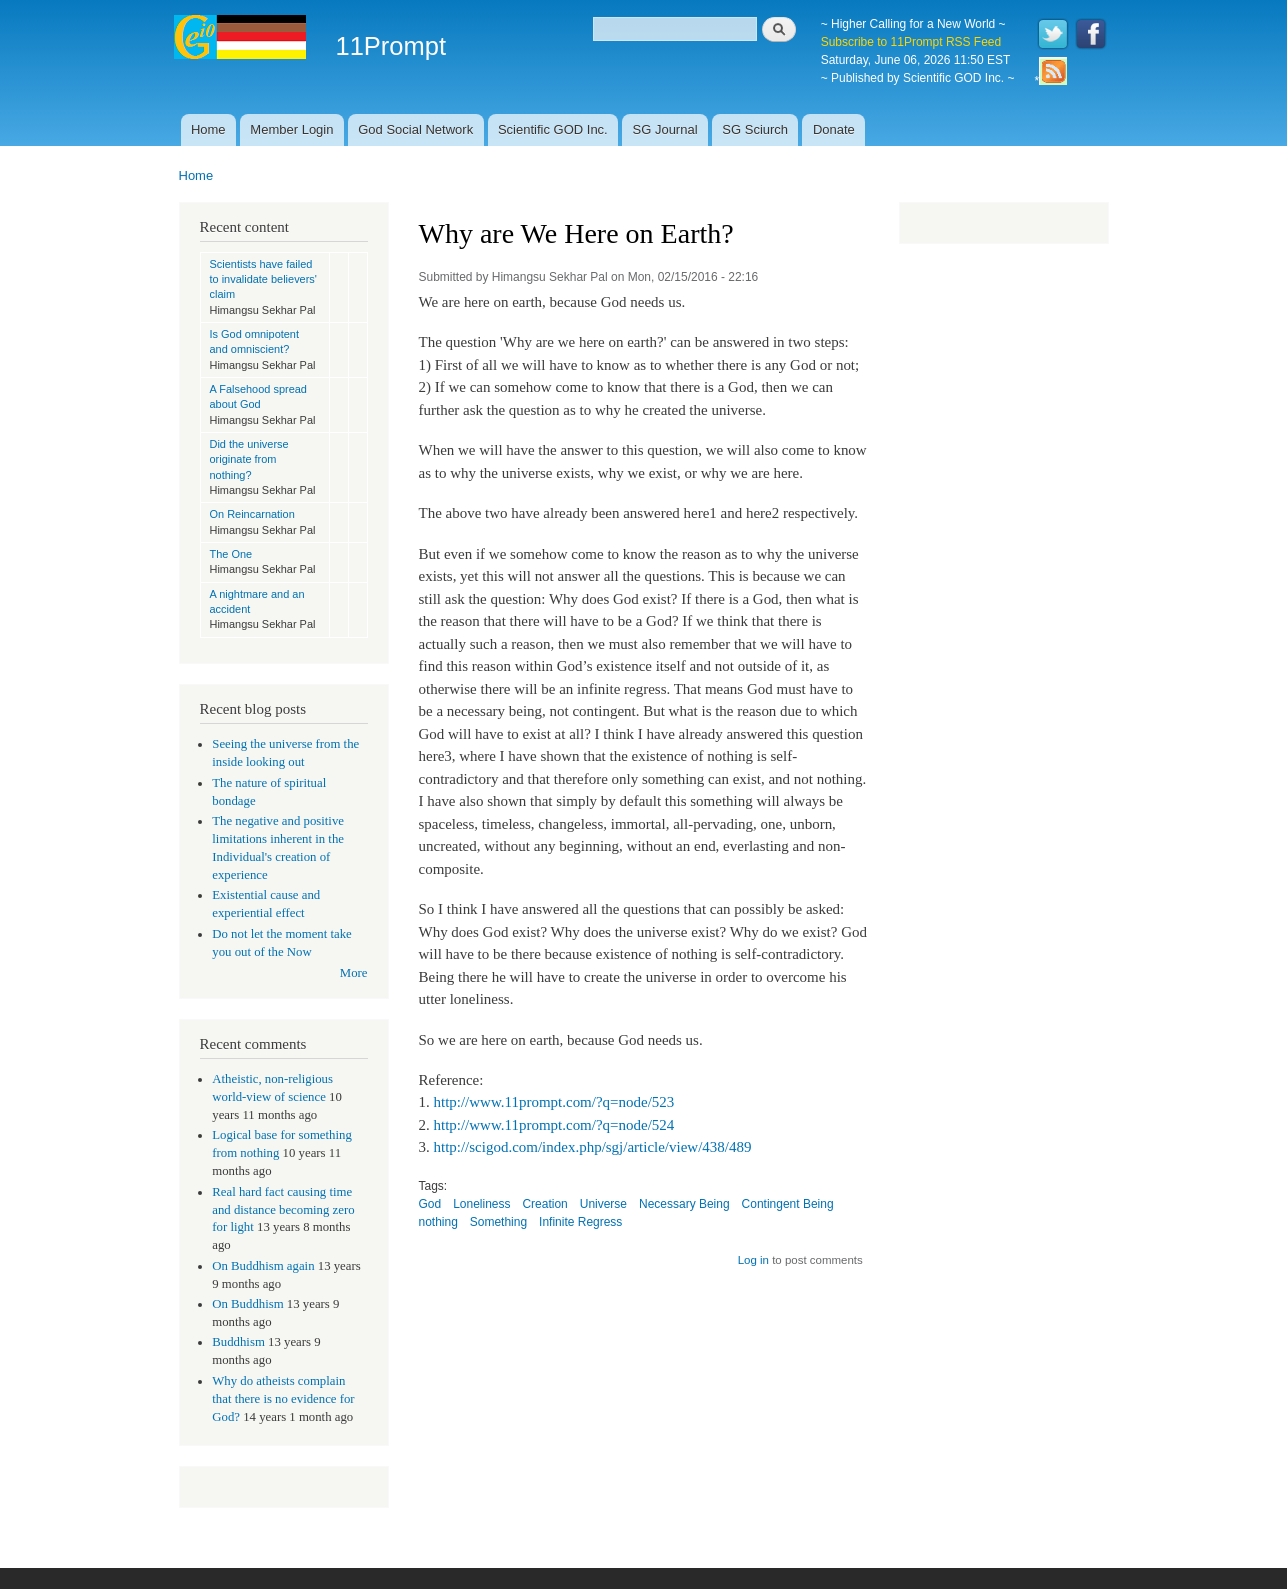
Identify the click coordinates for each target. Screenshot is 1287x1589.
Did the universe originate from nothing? (249, 459)
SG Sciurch (755, 129)
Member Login (291, 129)
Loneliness (481, 1204)
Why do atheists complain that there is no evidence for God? (283, 1399)
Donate (834, 129)
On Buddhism (247, 1304)
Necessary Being (684, 1204)
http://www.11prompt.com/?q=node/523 (553, 1102)
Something (498, 1222)
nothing (438, 1222)
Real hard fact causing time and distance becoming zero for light (283, 1210)
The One (231, 554)
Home (208, 129)
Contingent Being (788, 1204)
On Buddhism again (263, 1266)
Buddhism (238, 1342)
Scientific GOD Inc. (553, 129)
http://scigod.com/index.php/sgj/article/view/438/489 (592, 1147)
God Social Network (415, 129)
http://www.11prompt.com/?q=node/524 (553, 1125)
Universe (603, 1204)
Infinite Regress (580, 1222)
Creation (544, 1204)
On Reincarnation (252, 514)
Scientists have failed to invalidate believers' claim (263, 279)
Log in (753, 1260)
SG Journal (665, 129)
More (354, 973)
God (430, 1204)
